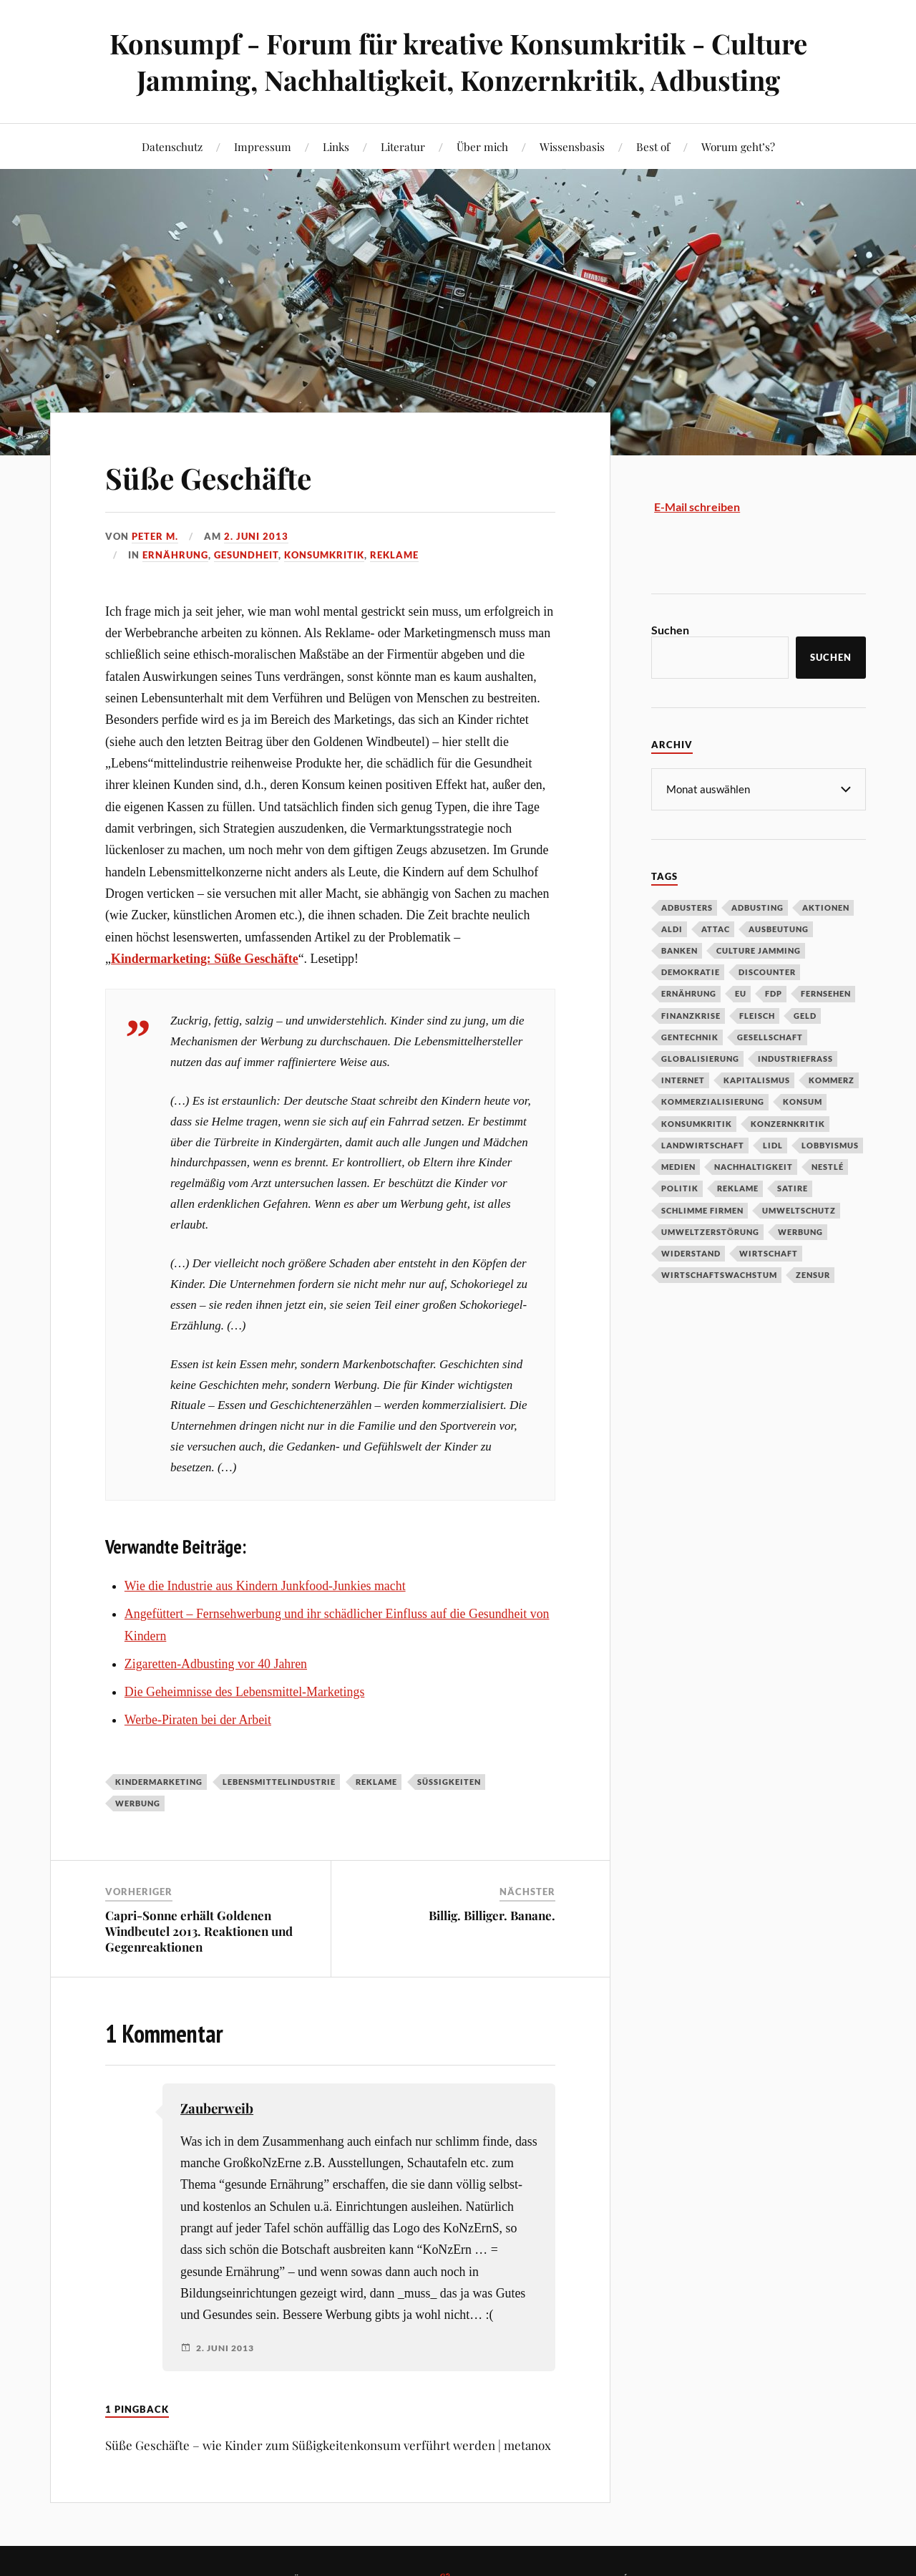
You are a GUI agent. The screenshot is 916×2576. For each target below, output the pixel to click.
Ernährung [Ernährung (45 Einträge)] (688, 992)
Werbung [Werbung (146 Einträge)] (800, 1231)
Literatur (403, 146)
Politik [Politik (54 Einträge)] (679, 1187)
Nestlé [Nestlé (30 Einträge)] (828, 1166)
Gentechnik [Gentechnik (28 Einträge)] (689, 1036)
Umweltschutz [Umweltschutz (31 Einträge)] (799, 1209)
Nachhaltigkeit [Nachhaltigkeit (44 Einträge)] (753, 1166)
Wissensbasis (572, 146)
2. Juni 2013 (256, 536)
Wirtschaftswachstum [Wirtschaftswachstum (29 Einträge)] (719, 1274)
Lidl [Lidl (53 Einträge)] (773, 1144)
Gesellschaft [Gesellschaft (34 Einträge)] (770, 1036)
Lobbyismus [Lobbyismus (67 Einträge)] (830, 1144)
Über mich (482, 146)
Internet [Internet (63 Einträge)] (683, 1079)
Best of (653, 146)
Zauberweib (216, 2108)
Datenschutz (172, 146)
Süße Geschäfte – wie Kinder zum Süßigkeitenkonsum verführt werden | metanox (328, 2445)
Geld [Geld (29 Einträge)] (805, 1015)
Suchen (670, 629)
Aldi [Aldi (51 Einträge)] (672, 928)
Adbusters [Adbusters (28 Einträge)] (687, 906)
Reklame (394, 555)
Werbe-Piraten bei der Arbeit (198, 1720)
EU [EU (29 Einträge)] (740, 992)
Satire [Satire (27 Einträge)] (792, 1187)
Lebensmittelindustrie (279, 1781)
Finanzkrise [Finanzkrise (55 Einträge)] (691, 1015)
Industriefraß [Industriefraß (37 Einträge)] (795, 1057)
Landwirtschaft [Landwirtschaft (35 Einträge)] (702, 1144)
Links (336, 146)
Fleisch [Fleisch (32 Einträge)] (757, 1015)
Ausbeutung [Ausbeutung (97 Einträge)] (779, 928)
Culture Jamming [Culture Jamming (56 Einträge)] (758, 949)
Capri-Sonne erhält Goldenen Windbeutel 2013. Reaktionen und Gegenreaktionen (199, 1931)
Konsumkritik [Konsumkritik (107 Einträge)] (696, 1123)
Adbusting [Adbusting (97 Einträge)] (757, 906)
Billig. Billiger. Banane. (492, 1915)
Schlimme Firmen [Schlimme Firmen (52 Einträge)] (702, 1209)
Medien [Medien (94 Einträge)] (678, 1166)
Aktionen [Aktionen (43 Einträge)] (825, 906)
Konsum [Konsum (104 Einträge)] (802, 1100)
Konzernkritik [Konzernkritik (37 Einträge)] (788, 1123)
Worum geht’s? (738, 146)
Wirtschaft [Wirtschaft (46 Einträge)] (768, 1252)
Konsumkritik (324, 555)
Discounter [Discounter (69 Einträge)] (767, 971)
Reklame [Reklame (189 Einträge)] (738, 1187)
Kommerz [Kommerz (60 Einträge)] (831, 1079)
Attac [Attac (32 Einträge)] (715, 928)
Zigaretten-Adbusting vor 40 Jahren (216, 1664)
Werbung (137, 1803)
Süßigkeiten (449, 1781)
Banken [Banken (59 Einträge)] (679, 949)
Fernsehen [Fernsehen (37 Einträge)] (826, 992)
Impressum (262, 146)
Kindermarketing (159, 1781)
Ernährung (175, 555)
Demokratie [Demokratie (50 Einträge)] (690, 971)
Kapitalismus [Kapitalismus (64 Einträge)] (756, 1079)
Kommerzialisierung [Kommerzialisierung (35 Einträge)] (712, 1100)
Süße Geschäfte (217, 476)
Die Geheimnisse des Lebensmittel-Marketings (244, 1692)
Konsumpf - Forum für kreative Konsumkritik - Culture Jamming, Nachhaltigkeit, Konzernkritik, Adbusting (458, 61)
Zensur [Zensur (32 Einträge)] (813, 1274)
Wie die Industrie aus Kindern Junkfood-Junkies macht (265, 1586)
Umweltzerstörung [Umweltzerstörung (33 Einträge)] (710, 1231)
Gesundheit (246, 555)
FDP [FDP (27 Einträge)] (773, 992)
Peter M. (155, 536)
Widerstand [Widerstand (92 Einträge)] (691, 1252)
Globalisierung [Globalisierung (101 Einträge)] (700, 1057)
